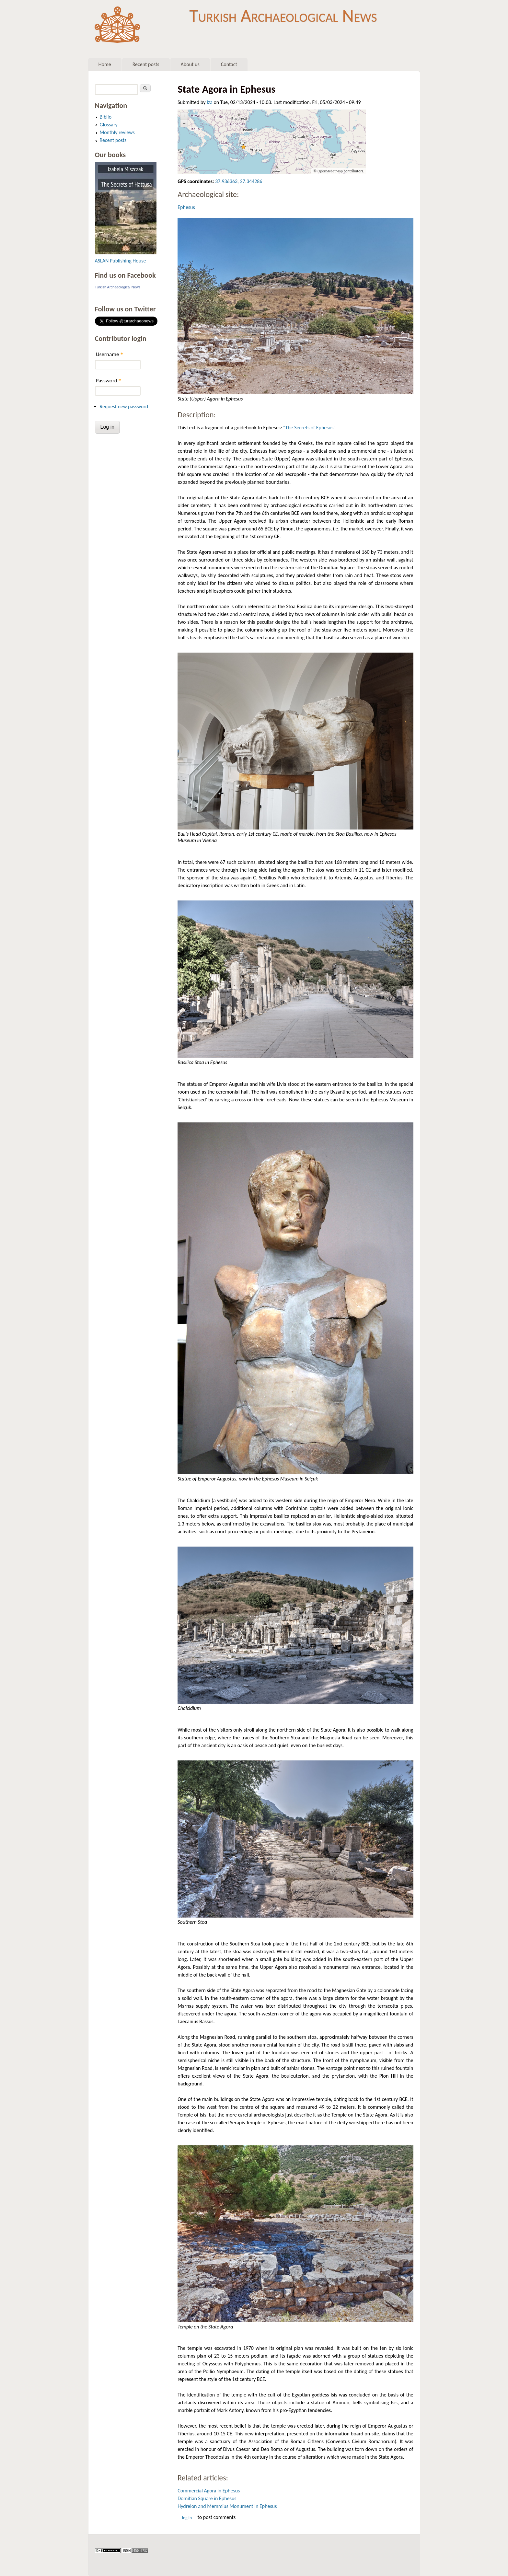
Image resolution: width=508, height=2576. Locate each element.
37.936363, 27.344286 (238, 181)
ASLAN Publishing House (120, 261)
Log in (187, 2517)
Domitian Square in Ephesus (207, 2498)
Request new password (124, 406)
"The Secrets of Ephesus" (309, 427)
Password (108, 380)
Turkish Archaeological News (283, 16)
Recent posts (146, 64)
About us (190, 64)
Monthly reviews (117, 132)
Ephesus (186, 207)
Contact (229, 64)
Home (104, 64)
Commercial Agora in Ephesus (209, 2491)
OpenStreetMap (330, 171)
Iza (210, 102)
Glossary (109, 125)
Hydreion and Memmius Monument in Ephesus (227, 2506)
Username (109, 354)
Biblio (106, 117)
